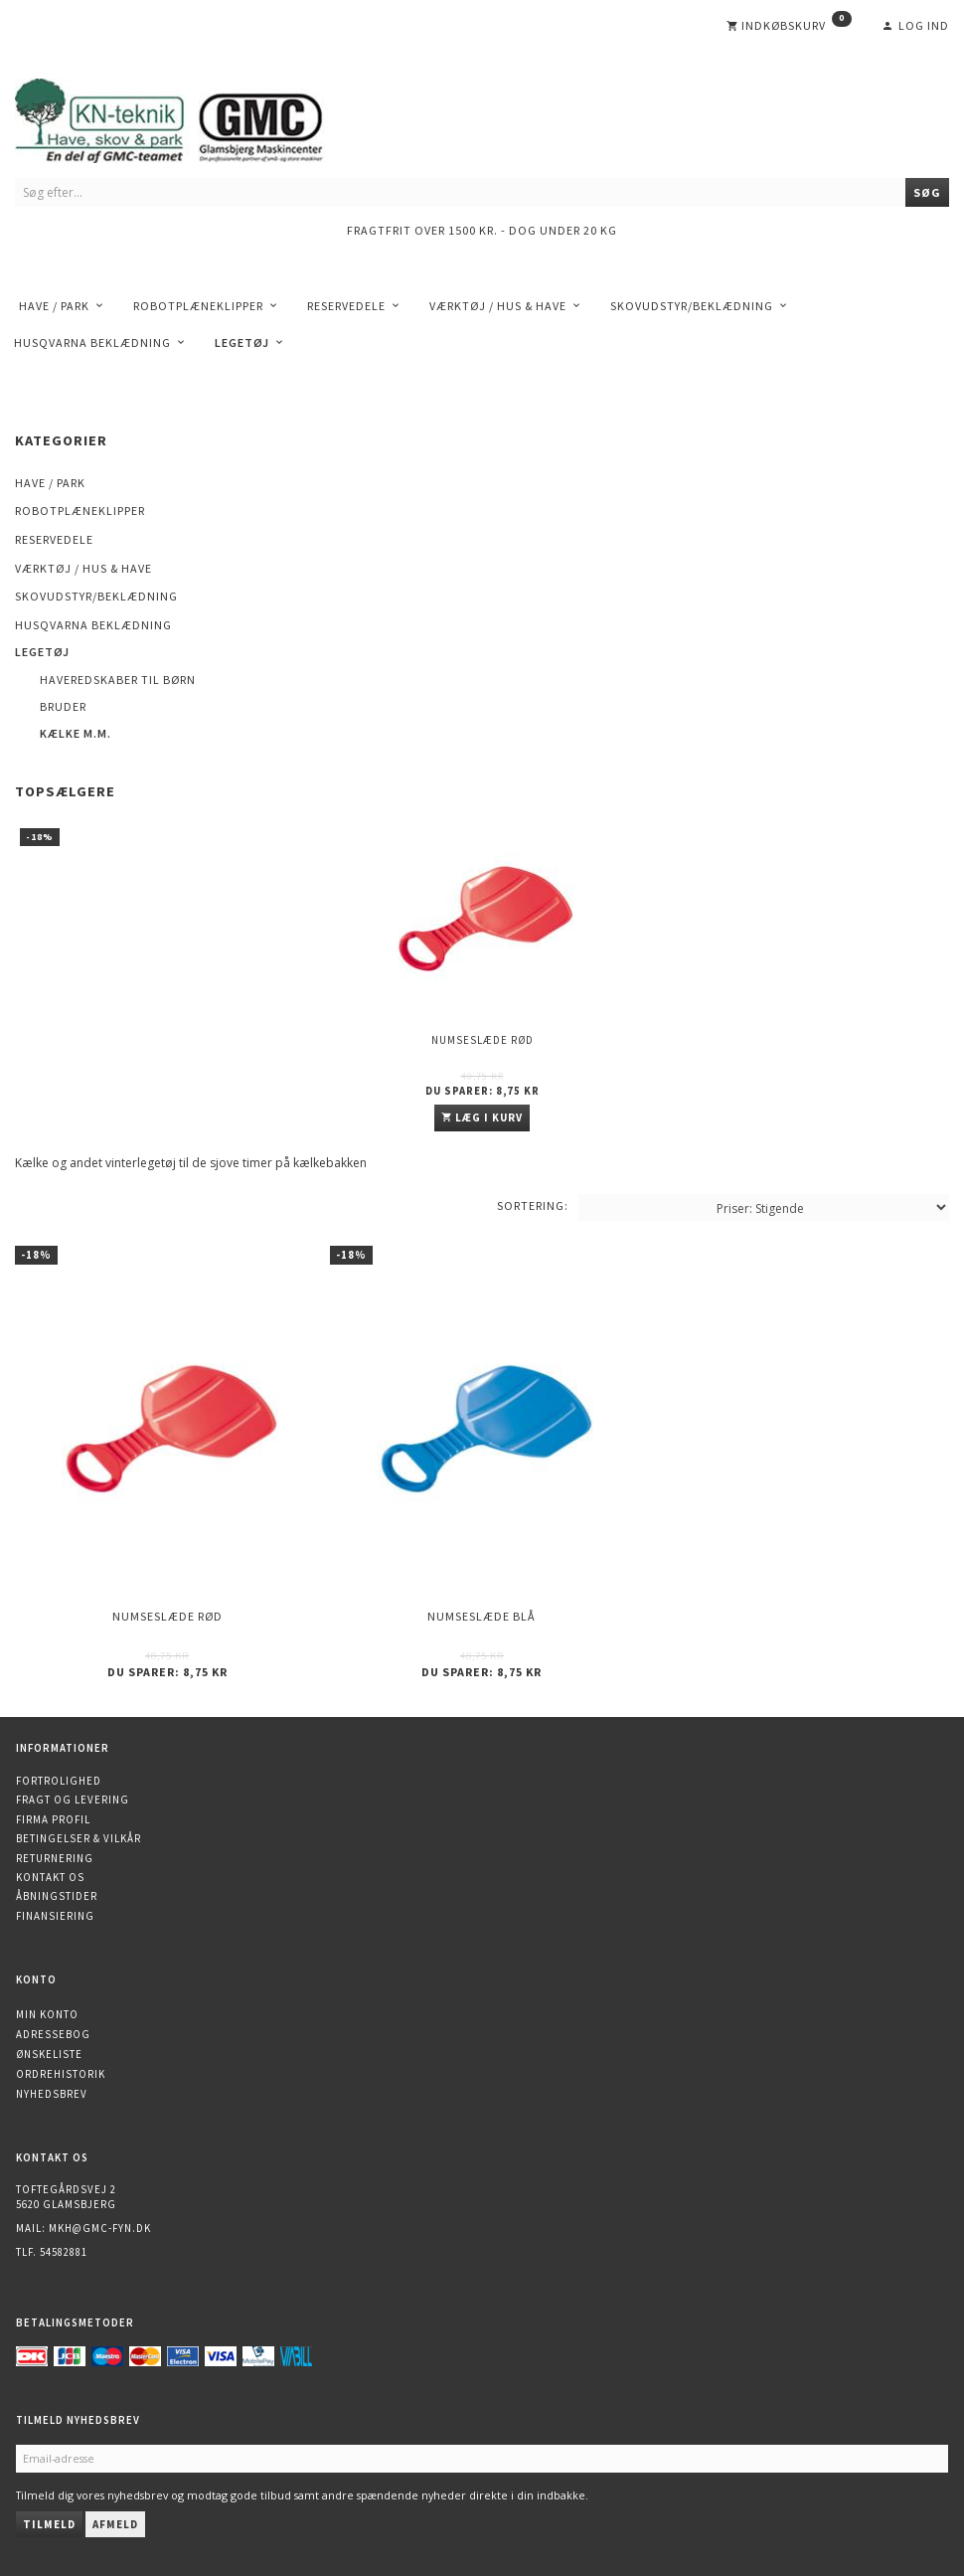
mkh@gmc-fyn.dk (100, 2228)
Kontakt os (50, 1877)
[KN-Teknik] (194, 116)
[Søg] (927, 192)
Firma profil (53, 1819)
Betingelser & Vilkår (78, 1838)
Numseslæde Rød (482, 1040)
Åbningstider (56, 1896)
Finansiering (55, 1916)
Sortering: (532, 1205)
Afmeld (115, 2524)
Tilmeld (49, 2524)
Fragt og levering (72, 1799)
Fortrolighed (58, 1781)
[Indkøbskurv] (789, 26)
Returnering (54, 1858)
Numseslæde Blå (481, 1616)
